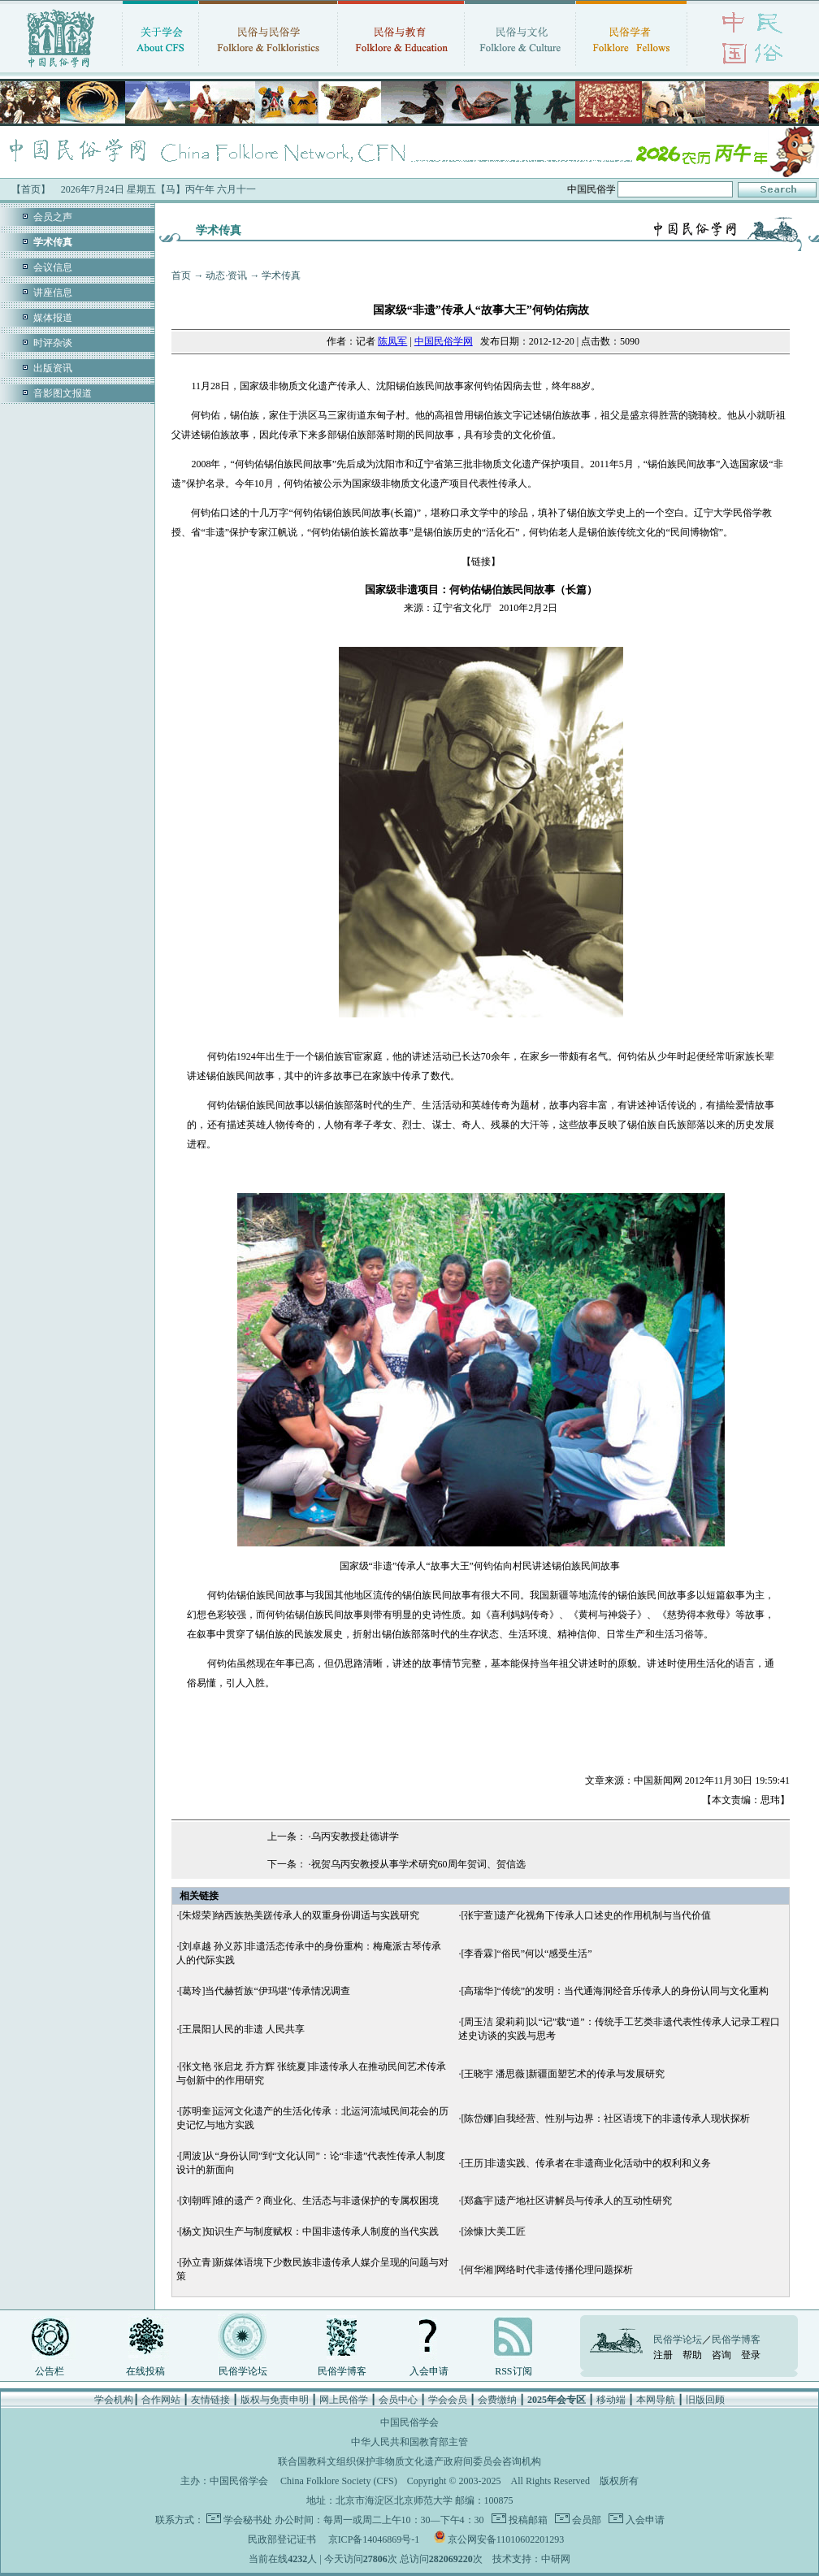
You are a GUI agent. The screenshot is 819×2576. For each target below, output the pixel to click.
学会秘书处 (247, 2520)
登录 (750, 2355)
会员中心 (398, 2399)
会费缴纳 (497, 2399)
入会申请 (429, 2371)
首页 (181, 275)
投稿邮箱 (527, 2520)
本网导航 (655, 2399)
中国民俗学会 (239, 2481)
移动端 (611, 2399)
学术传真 (281, 275)
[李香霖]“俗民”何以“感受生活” (526, 1953)
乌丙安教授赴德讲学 (355, 1836)
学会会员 (447, 2399)
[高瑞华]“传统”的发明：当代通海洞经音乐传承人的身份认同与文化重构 (615, 1991)
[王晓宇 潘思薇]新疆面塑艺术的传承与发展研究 (563, 2073)
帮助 (692, 2355)
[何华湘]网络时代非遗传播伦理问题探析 (547, 2269)
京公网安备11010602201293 (506, 2539)
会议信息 (52, 267)
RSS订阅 (513, 2371)
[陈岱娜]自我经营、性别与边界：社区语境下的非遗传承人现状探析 (605, 2118)
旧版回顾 (705, 2399)
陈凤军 (392, 341)
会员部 (585, 2520)
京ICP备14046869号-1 (374, 2539)
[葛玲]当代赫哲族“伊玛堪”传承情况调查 (264, 1991)
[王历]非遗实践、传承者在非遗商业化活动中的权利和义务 (586, 2163)
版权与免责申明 (274, 2399)
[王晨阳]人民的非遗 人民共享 (242, 2029)
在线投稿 (145, 2371)
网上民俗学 (343, 2399)
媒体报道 (52, 317)
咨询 (721, 2355)
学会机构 (113, 2399)
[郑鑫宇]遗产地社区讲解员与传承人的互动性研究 (566, 2200)
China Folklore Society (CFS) (338, 2481)
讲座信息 (52, 292)
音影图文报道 (62, 393)
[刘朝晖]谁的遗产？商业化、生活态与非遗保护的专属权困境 (309, 2200)
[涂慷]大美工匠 (493, 2231)
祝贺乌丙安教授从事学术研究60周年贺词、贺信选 (418, 1864)
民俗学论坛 (243, 2371)
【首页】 (30, 189)
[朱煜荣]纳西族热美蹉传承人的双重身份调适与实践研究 (299, 1915)
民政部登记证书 (282, 2539)
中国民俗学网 (443, 341)
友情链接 (210, 2399)
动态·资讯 (226, 275)
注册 (663, 2355)
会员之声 (52, 217)
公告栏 (49, 2371)
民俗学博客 (342, 2371)
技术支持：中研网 (531, 2559)
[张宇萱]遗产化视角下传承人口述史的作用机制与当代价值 (586, 1915)
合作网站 (160, 2399)
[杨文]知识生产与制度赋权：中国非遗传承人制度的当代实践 (309, 2231)
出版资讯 (52, 368)
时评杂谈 (52, 343)
